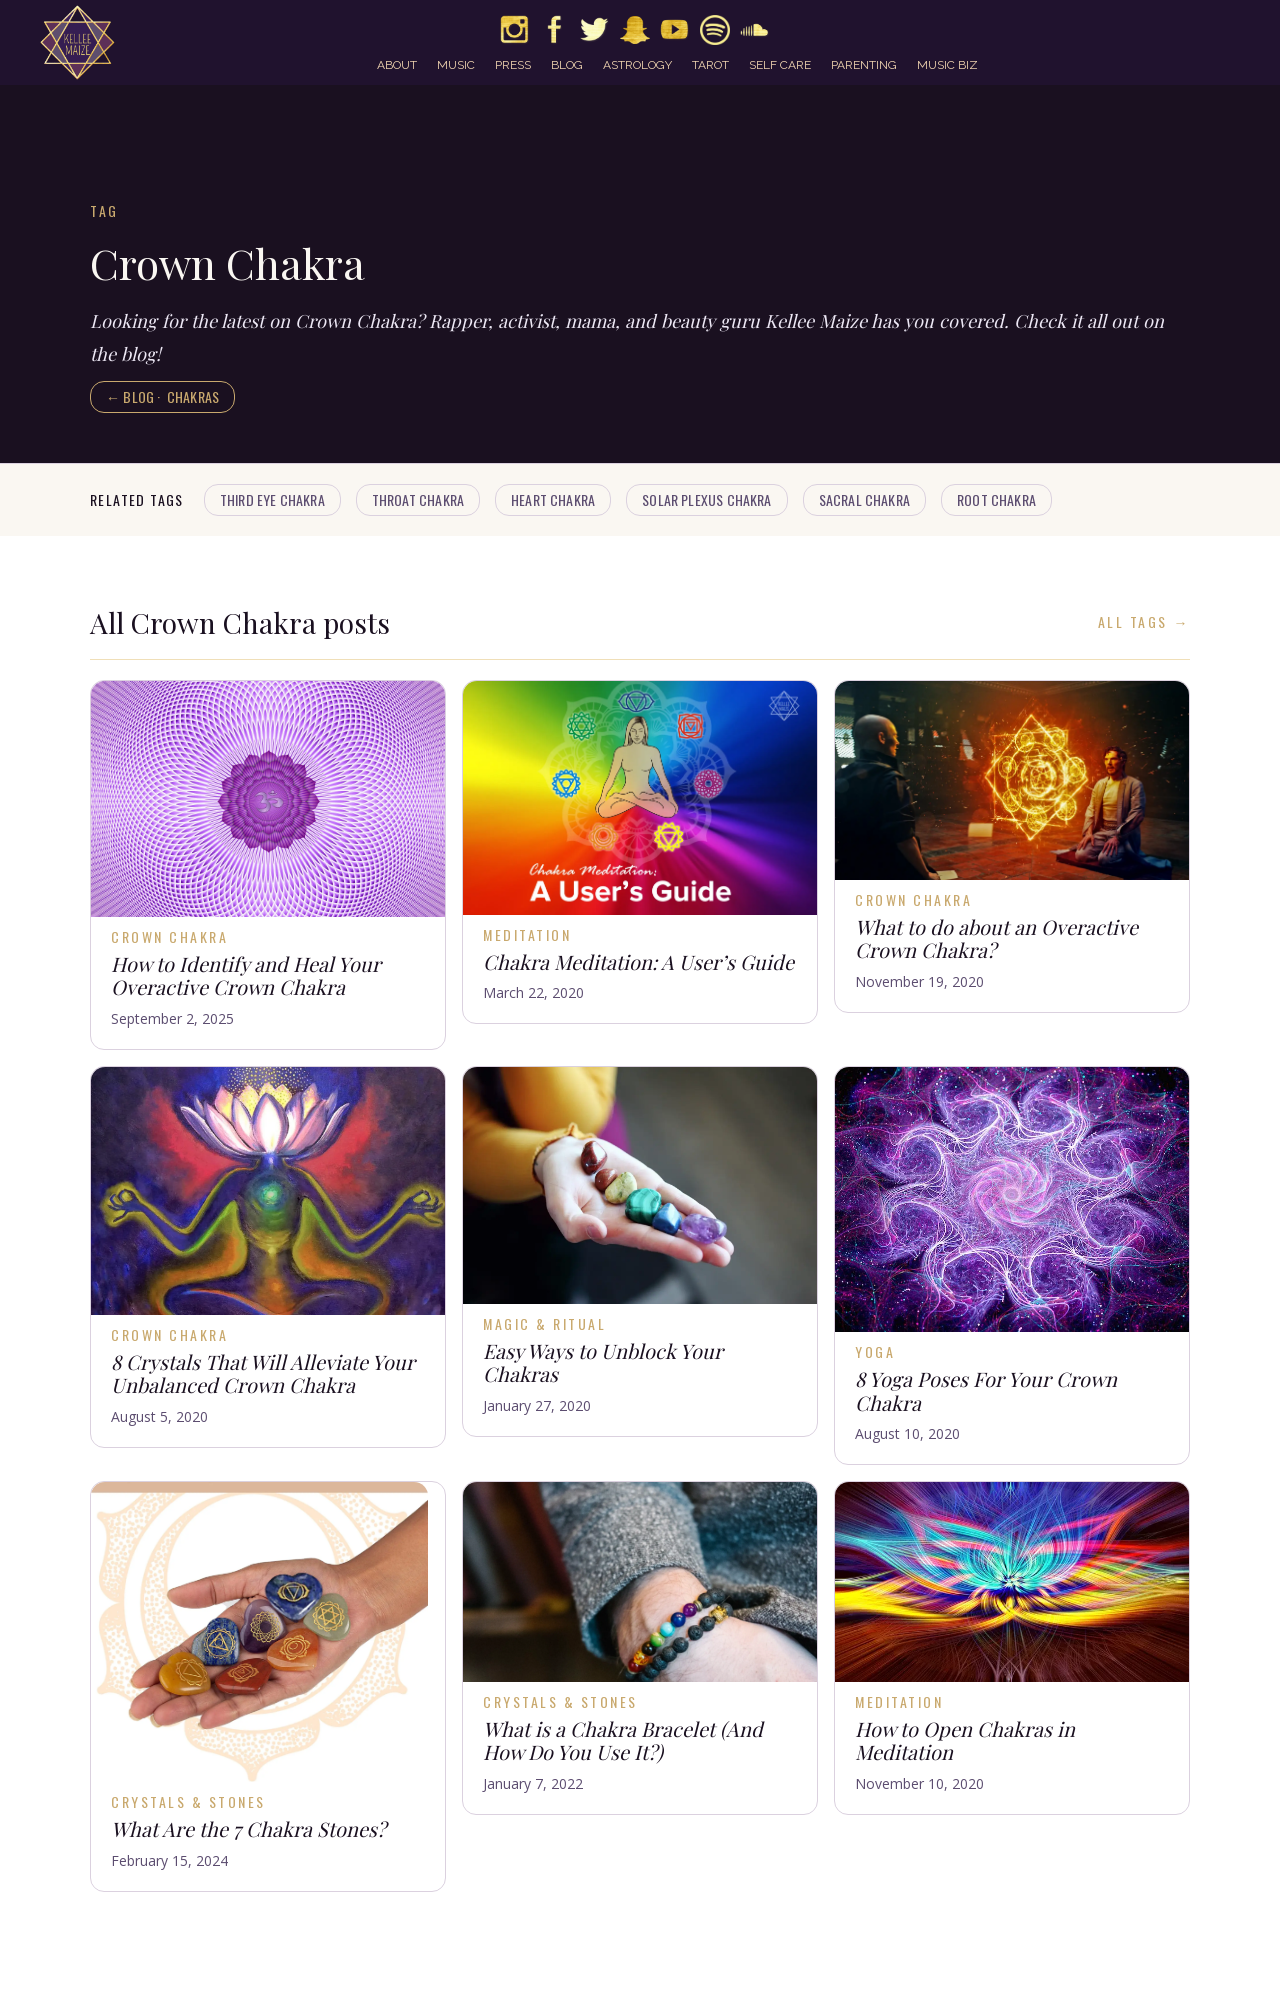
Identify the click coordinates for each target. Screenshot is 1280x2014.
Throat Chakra (418, 499)
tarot (710, 65)
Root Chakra (996, 499)
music (456, 65)
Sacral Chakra (864, 499)
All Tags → (1144, 622)
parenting (864, 65)
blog (567, 65)
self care (780, 65)
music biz (947, 65)
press (513, 65)
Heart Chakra (553, 499)
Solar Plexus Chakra (706, 499)
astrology (637, 65)
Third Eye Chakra (272, 499)
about (397, 65)
